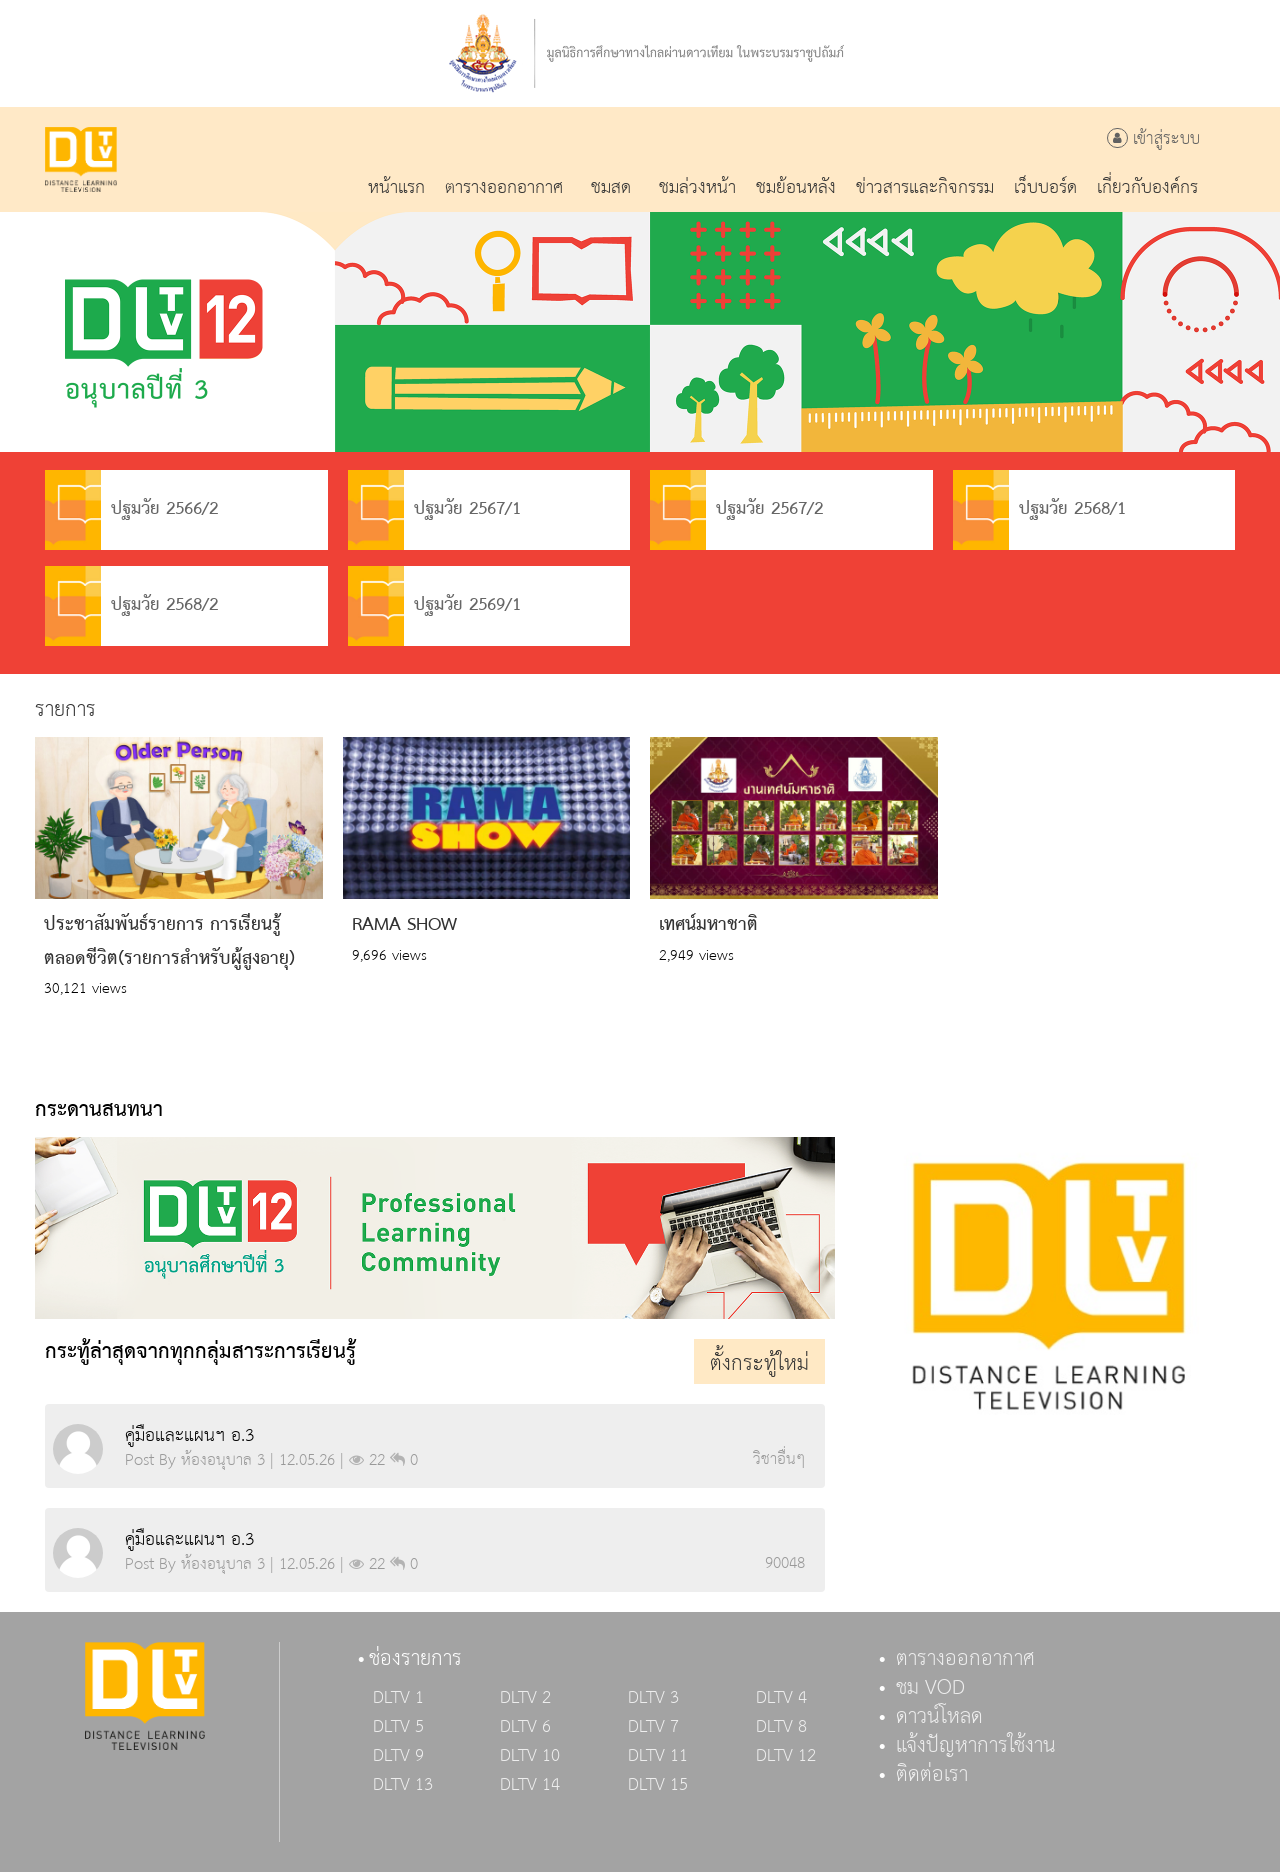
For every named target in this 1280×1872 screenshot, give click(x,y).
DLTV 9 (398, 1756)
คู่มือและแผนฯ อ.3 (189, 1435)
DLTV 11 (658, 1756)
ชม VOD (930, 1688)
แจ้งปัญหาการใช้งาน (976, 1746)
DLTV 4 (781, 1698)
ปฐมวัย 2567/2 (736, 510)
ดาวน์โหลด (939, 1717)
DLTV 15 (658, 1785)
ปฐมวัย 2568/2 (131, 606)
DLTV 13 (403, 1785)
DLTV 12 (786, 1756)
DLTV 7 (653, 1727)
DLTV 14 (530, 1785)
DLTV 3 (653, 1698)
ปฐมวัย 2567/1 (434, 510)
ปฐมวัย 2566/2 (131, 510)
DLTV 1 (398, 1698)
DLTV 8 (781, 1727)
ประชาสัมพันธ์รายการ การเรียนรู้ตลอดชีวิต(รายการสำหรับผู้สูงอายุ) (169, 942)
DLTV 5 (398, 1727)
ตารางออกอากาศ (965, 1659)
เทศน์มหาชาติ (708, 925)
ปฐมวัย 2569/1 (434, 606)
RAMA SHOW (404, 925)
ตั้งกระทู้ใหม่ (759, 1364)
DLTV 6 (525, 1727)
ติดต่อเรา (932, 1775)
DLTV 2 (525, 1698)
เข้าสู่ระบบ (1153, 139)
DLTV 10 (530, 1756)
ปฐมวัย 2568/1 (1039, 510)
